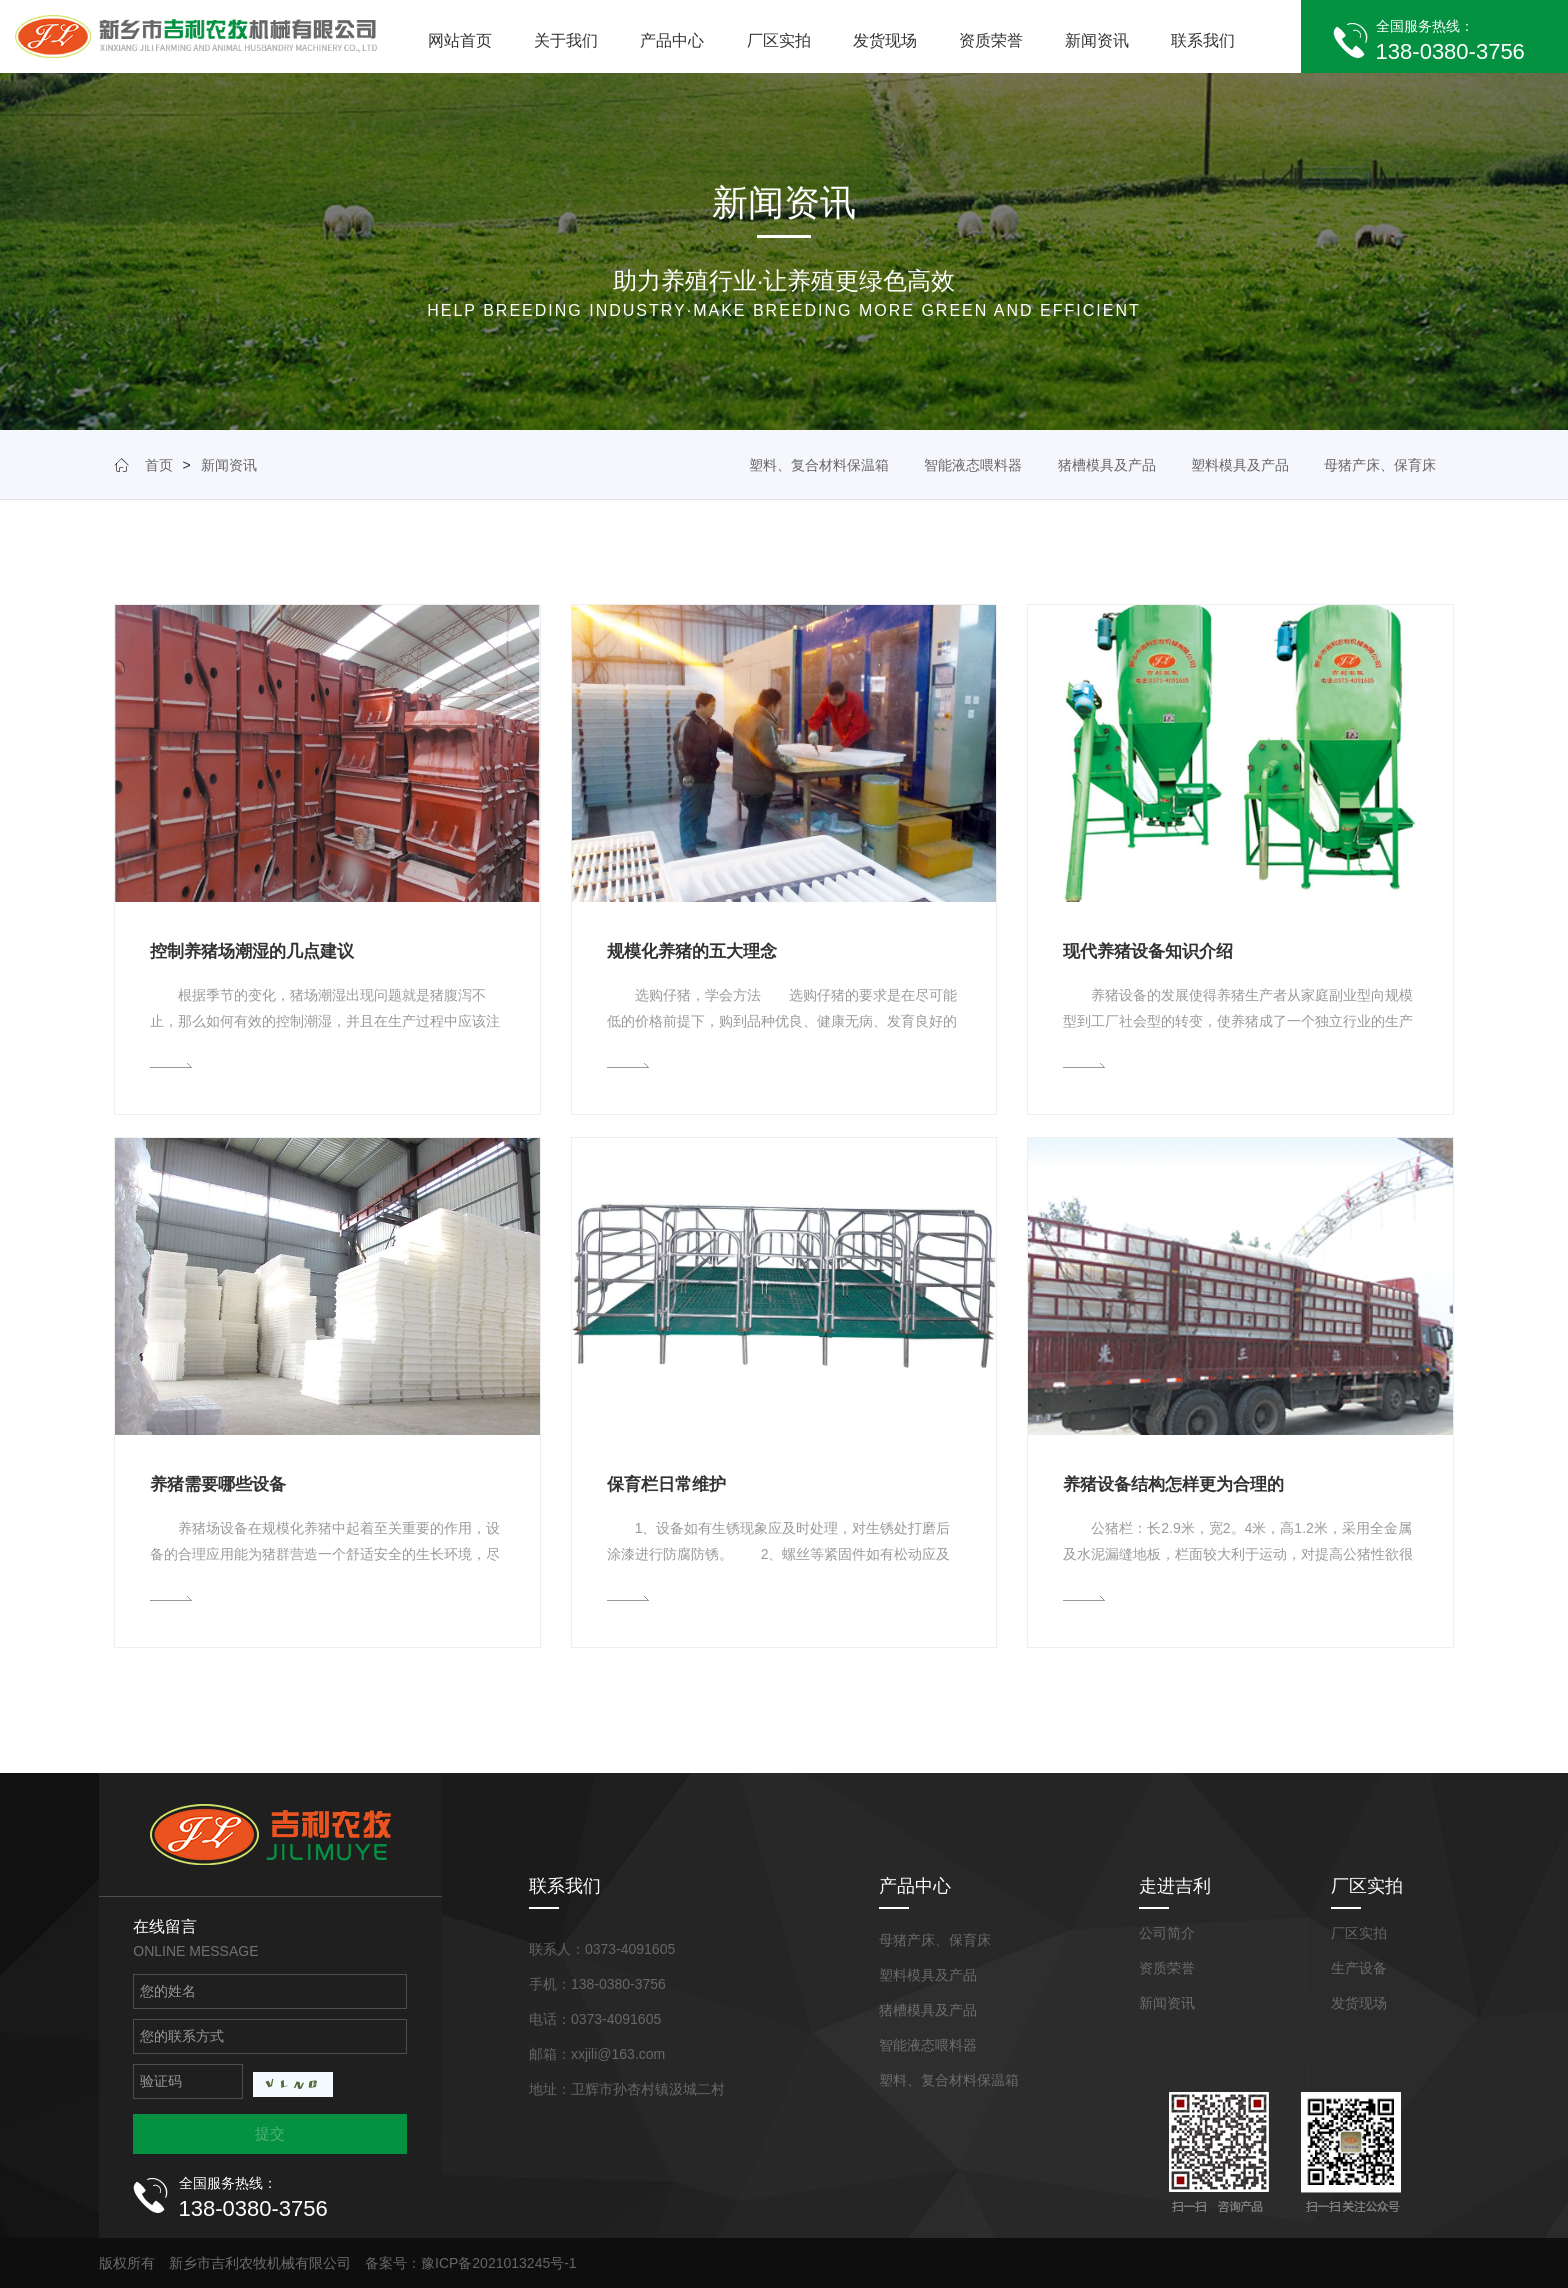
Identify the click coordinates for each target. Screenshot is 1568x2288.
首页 (159, 465)
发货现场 (885, 40)
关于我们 (566, 40)
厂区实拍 (779, 40)
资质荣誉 (991, 40)
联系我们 (1203, 40)
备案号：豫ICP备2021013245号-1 (471, 2263)
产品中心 (672, 40)
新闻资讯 (1097, 40)
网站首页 (460, 40)
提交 (270, 2133)
